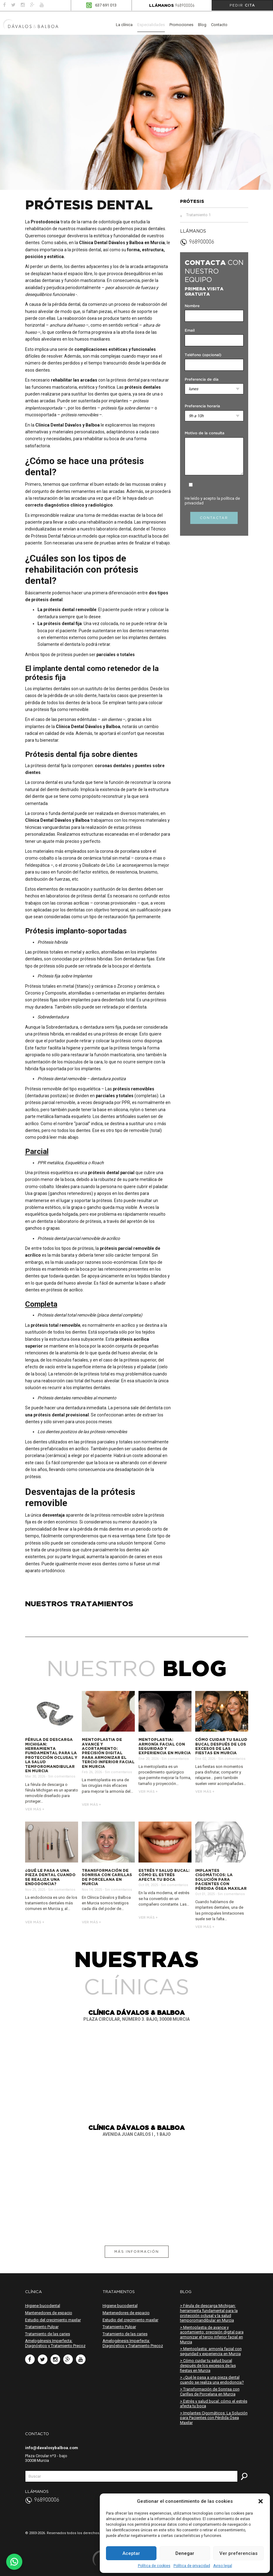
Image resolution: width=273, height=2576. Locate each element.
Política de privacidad (192, 2566)
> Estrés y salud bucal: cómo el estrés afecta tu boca (213, 2403)
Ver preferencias (238, 2553)
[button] (261, 2501)
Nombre (192, 306)
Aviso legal (222, 2566)
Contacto (219, 24)
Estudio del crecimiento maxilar (53, 2320)
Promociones (181, 24)
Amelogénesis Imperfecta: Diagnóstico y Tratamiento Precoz (55, 2343)
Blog (202, 24)
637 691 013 (106, 5)
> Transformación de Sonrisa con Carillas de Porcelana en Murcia (210, 2391)
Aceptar (131, 2553)
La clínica (124, 24)
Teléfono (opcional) (203, 355)
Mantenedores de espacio (48, 2312)
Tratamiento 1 (198, 214)
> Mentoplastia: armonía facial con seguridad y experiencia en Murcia (211, 2351)
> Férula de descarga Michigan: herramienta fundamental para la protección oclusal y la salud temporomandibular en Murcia (209, 2313)
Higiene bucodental (42, 2305)
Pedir (242, 5)
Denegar (184, 2553)
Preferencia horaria (202, 406)
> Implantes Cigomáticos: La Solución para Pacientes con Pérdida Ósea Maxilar (214, 2418)
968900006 (185, 6)
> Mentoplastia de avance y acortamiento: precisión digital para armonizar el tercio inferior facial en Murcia (212, 2334)
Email (190, 330)
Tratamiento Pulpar (42, 2326)
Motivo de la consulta (204, 433)
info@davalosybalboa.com (51, 2447)
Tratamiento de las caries (47, 2334)
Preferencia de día (201, 379)
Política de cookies (154, 2566)
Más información (136, 2251)
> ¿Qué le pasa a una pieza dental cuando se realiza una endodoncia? (212, 2380)
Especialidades (151, 24)
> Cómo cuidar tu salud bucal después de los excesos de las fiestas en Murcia (208, 2365)
